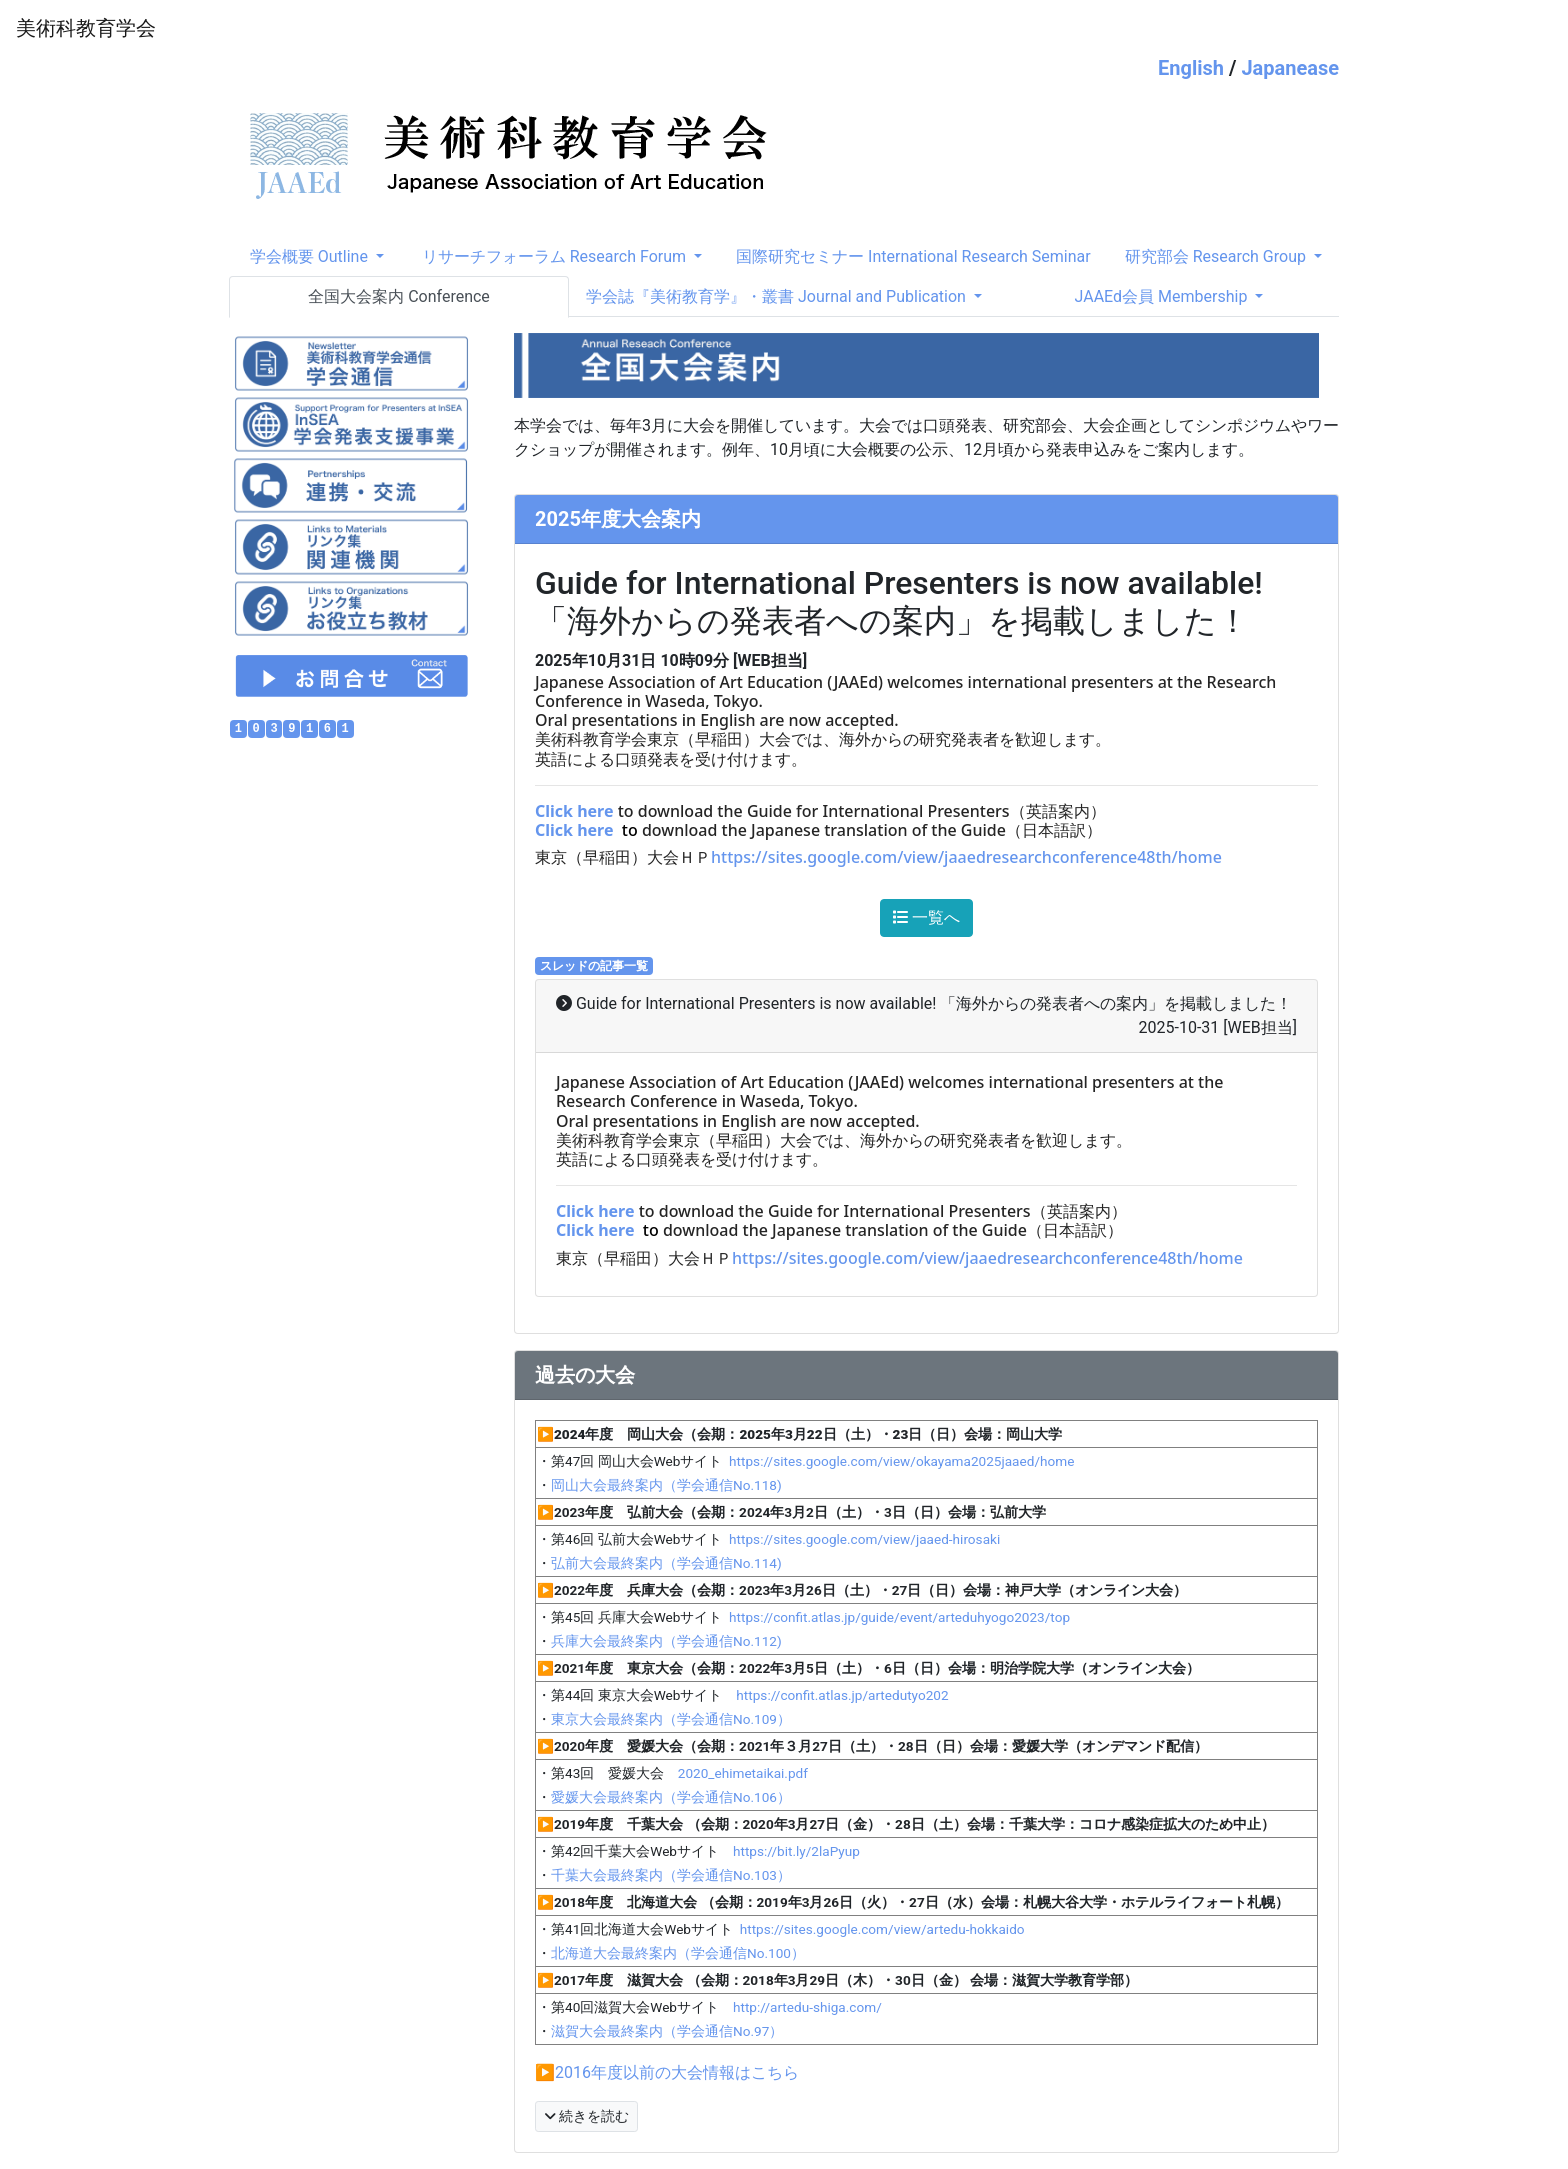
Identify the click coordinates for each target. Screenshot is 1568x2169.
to (630, 830)
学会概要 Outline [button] (311, 256)
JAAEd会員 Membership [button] (1163, 296)
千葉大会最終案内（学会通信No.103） (671, 1875)
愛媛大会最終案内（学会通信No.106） (671, 1797)
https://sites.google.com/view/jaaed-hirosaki (864, 1539)
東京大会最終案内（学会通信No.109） (671, 1719)
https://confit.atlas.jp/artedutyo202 (835, 1695)
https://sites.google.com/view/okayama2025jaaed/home (900, 1461)
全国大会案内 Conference (399, 296)
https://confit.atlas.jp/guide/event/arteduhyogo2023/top (899, 1617)
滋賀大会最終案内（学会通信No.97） (667, 2031)
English (1191, 68)
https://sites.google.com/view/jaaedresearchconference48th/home (966, 857)
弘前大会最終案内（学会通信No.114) (666, 1563)
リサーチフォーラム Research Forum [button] (556, 256)
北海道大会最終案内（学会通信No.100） (678, 1953)
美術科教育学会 (86, 28)
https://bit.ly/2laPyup (796, 1851)
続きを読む (586, 2116)
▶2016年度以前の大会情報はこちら (667, 2072)
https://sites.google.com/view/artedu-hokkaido (882, 1929)
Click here (574, 811)
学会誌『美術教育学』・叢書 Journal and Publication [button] (778, 296)
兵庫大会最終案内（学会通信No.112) (666, 1641)
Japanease (1290, 68)
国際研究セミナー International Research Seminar (913, 256)
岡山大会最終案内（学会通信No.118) (666, 1485)
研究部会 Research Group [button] (1217, 256)
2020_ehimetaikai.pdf (743, 1773)
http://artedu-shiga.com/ (807, 2007)
